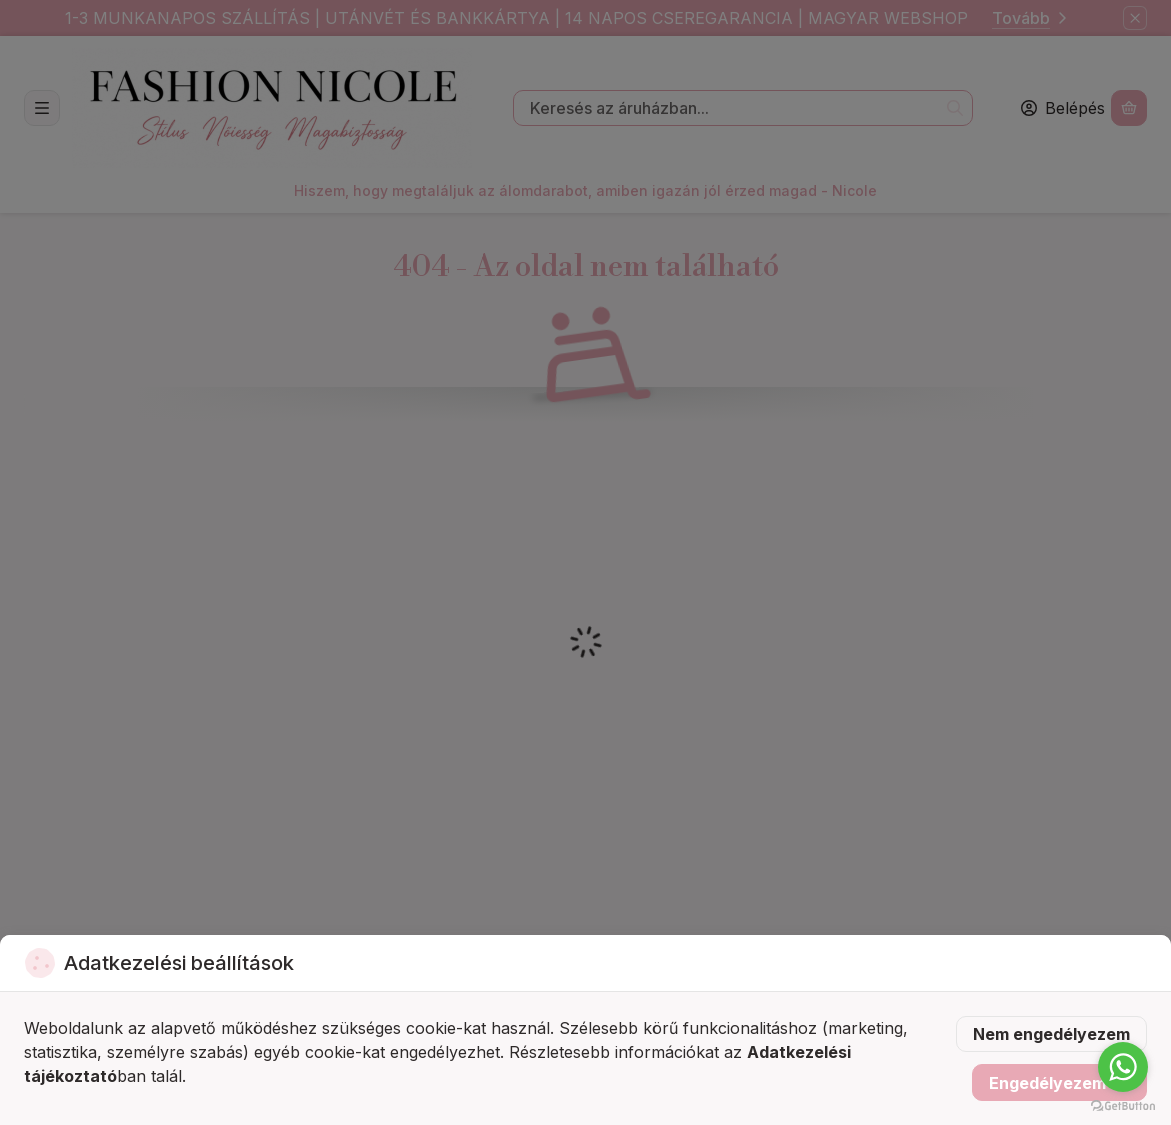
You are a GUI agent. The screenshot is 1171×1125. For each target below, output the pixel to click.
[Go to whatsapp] (1123, 1067)
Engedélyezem (1059, 1083)
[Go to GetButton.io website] (1123, 1105)
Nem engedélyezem (1051, 1034)
